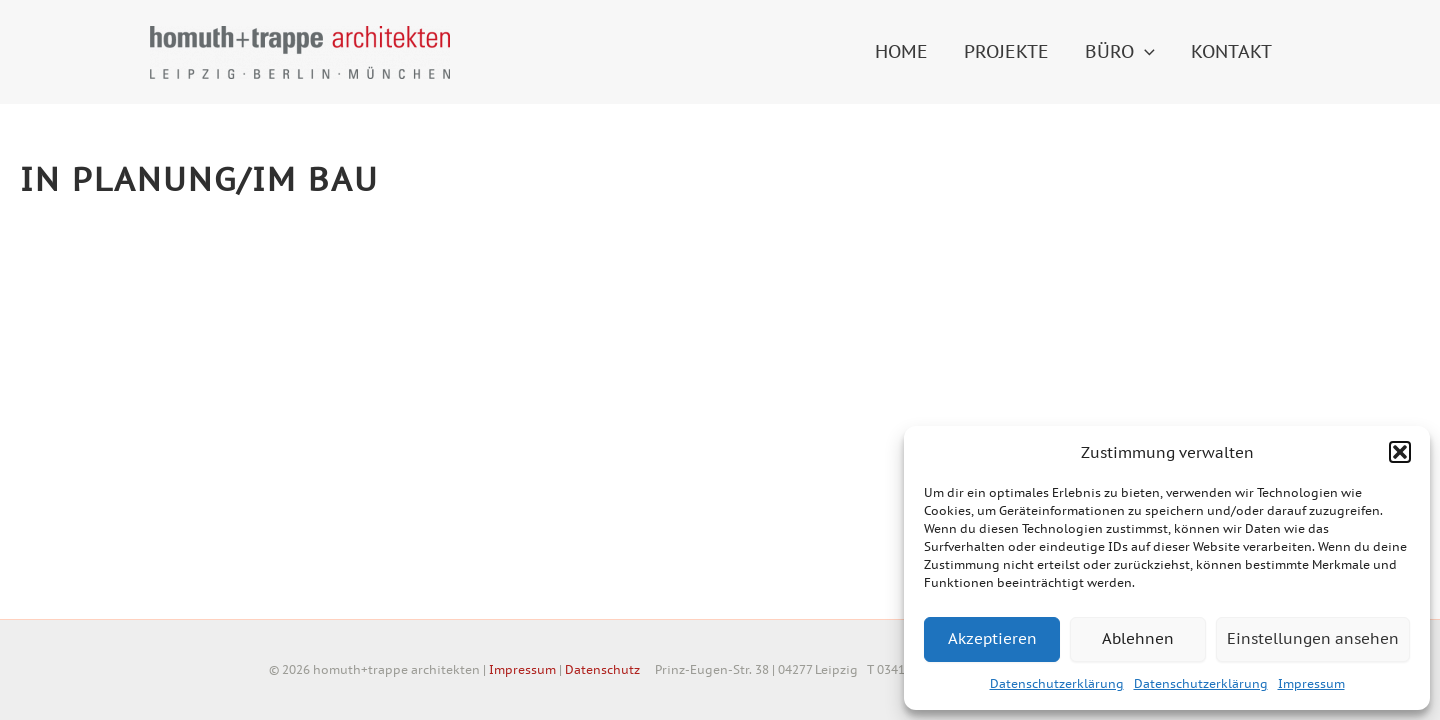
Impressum (1311, 683)
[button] (1400, 452)
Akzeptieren (992, 638)
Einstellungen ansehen (1313, 638)
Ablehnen (1138, 638)
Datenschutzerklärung (1057, 683)
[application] (1144, 52)
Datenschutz (602, 669)
